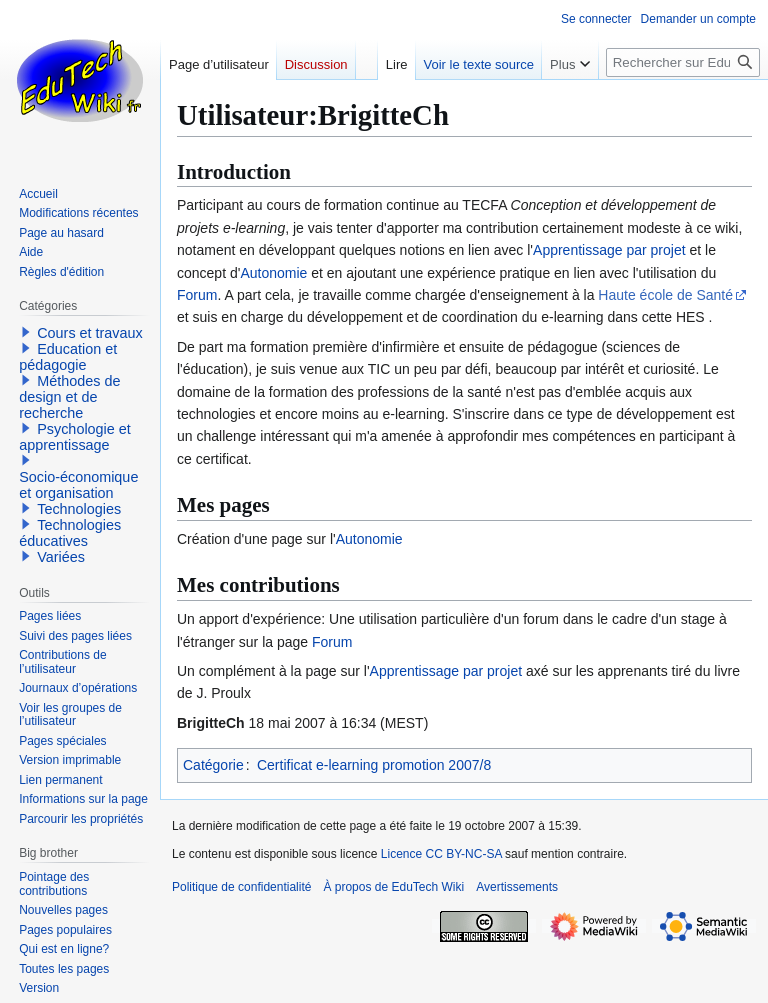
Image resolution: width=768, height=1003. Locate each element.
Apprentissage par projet (609, 250)
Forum (197, 295)
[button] (26, 332)
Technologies (79, 509)
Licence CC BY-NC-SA (441, 854)
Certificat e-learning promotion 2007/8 (374, 765)
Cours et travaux (90, 333)
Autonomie (273, 273)
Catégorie (213, 765)
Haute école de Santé (665, 295)
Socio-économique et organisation (78, 485)
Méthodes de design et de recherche (69, 397)
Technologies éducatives (70, 533)
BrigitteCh (211, 723)
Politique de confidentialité (241, 887)
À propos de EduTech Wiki (393, 887)
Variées (61, 557)
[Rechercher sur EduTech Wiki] (683, 62)
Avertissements (517, 887)
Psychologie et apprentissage (75, 437)
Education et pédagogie (68, 357)
